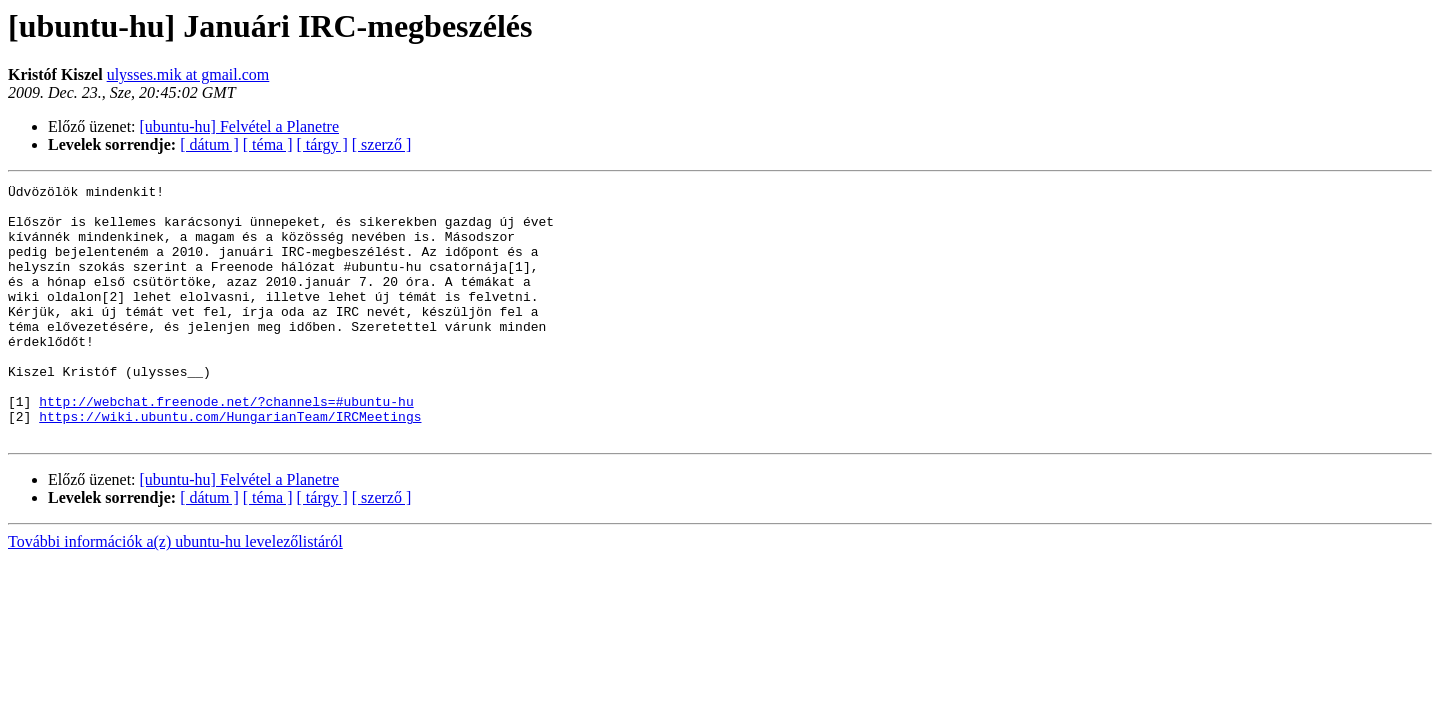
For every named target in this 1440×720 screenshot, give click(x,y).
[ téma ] (268, 144)
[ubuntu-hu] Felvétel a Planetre (240, 126)
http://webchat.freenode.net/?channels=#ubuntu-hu (226, 446)
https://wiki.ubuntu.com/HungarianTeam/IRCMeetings (230, 464)
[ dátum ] (209, 144)
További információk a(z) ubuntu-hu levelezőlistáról (175, 592)
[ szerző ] (382, 144)
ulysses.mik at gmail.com (188, 74)
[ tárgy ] (322, 144)
